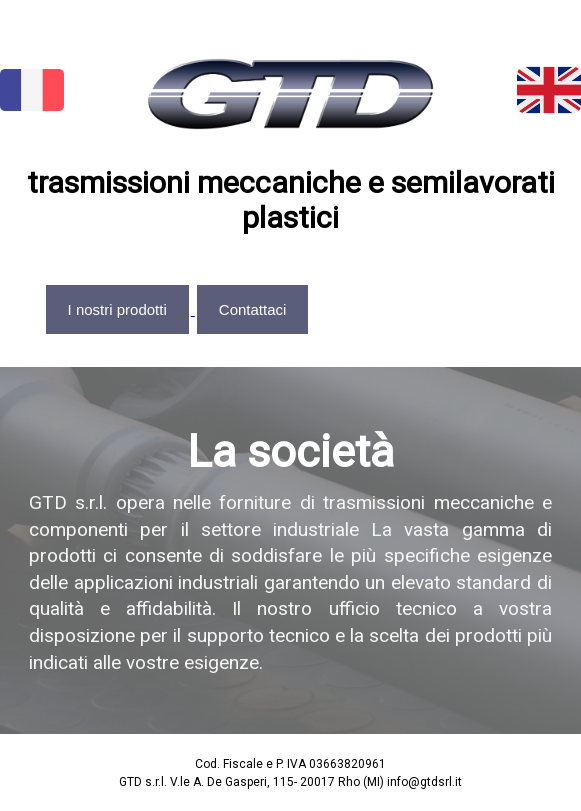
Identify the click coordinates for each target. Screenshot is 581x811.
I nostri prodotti (117, 309)
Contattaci (253, 309)
